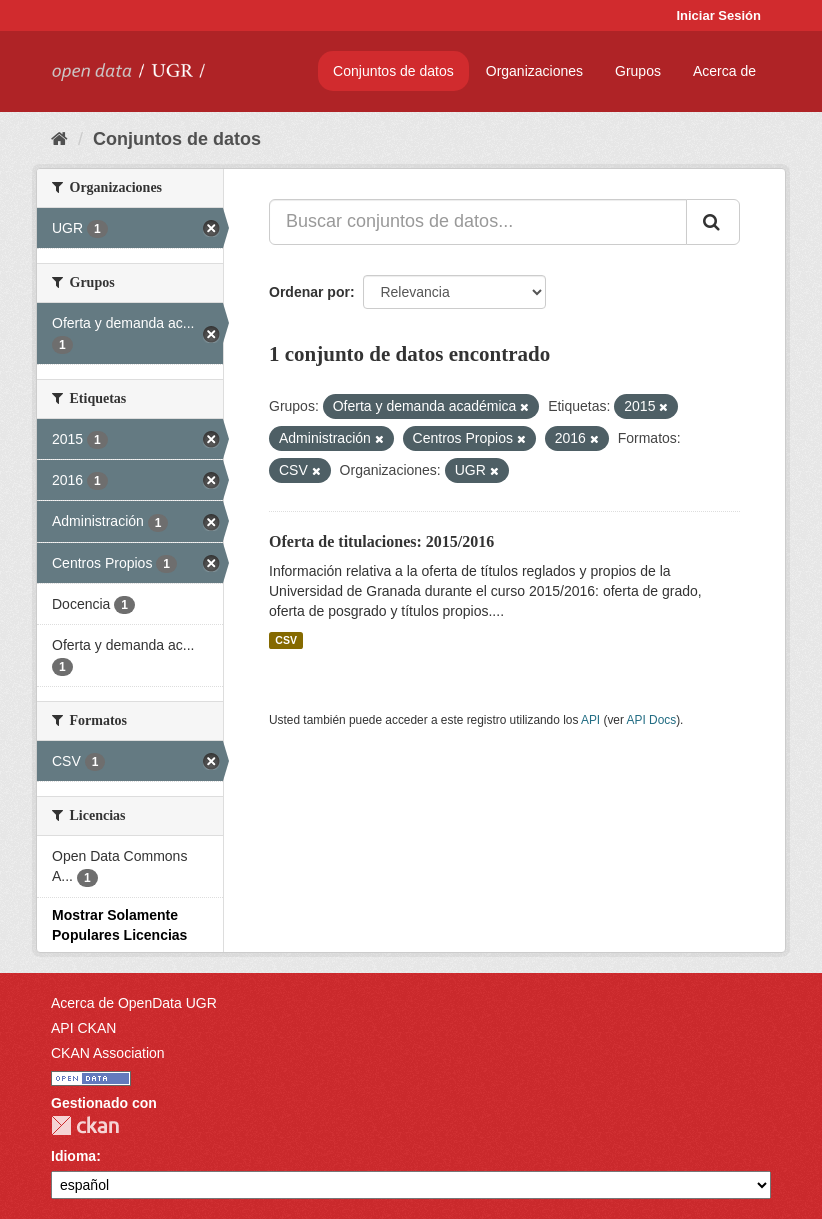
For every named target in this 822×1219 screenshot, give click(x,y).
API (590, 720)
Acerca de (724, 71)
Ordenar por (309, 292)
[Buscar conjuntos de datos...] (478, 222)
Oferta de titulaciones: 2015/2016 (381, 541)
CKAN (85, 1125)
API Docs (652, 720)
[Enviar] (713, 222)
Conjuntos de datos (393, 71)
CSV (286, 640)
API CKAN (83, 1028)
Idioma (73, 1156)
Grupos (638, 71)
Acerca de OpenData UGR (134, 1003)
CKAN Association (108, 1053)
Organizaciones (534, 71)
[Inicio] (59, 139)
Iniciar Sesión (718, 15)
